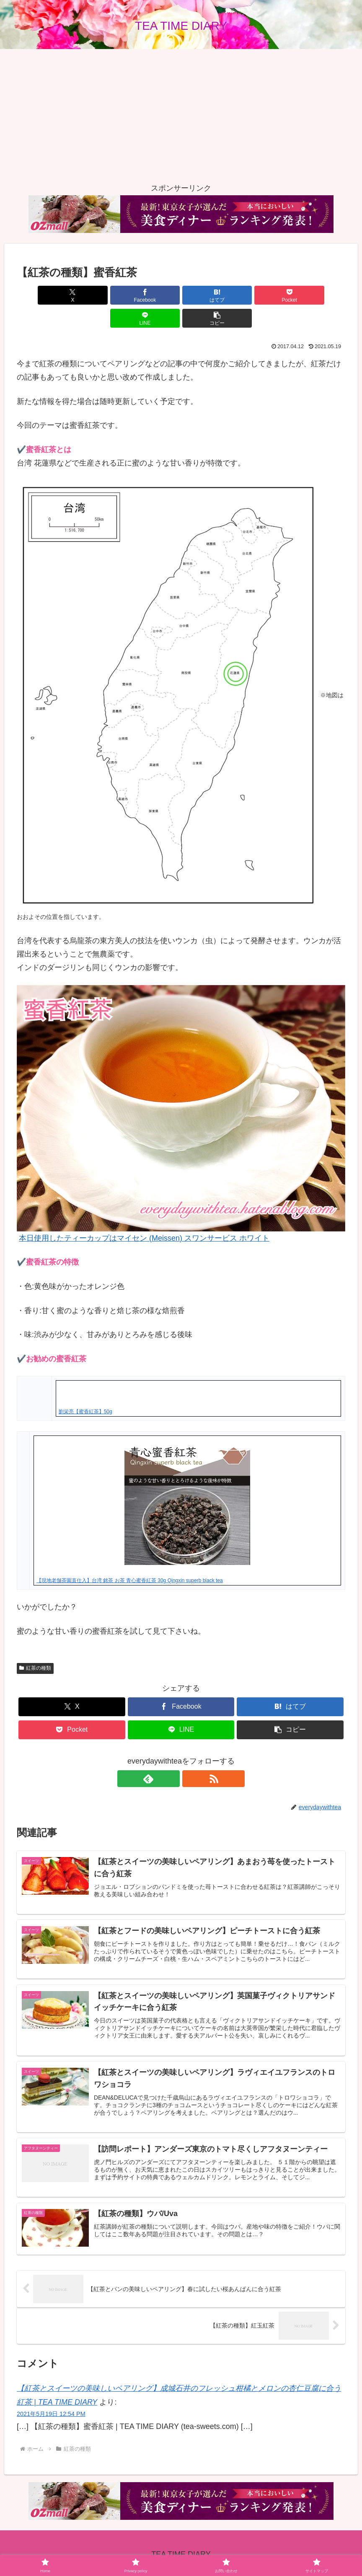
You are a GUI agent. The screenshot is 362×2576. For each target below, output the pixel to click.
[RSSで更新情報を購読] (190, 1755)
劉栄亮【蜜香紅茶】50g (85, 1388)
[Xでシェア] (43, 295)
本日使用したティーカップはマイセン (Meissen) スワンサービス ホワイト (144, 1215)
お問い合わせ (193, 2549)
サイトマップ (237, 2549)
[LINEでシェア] (264, 295)
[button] (319, 295)
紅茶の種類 (35, 1645)
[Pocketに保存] (208, 295)
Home (114, 2549)
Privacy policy (149, 2549)
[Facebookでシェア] (98, 295)
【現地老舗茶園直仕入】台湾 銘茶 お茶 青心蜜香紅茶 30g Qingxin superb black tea (129, 1557)
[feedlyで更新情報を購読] (171, 1755)
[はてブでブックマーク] (153, 295)
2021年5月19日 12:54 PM (51, 2397)
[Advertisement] (181, 115)
